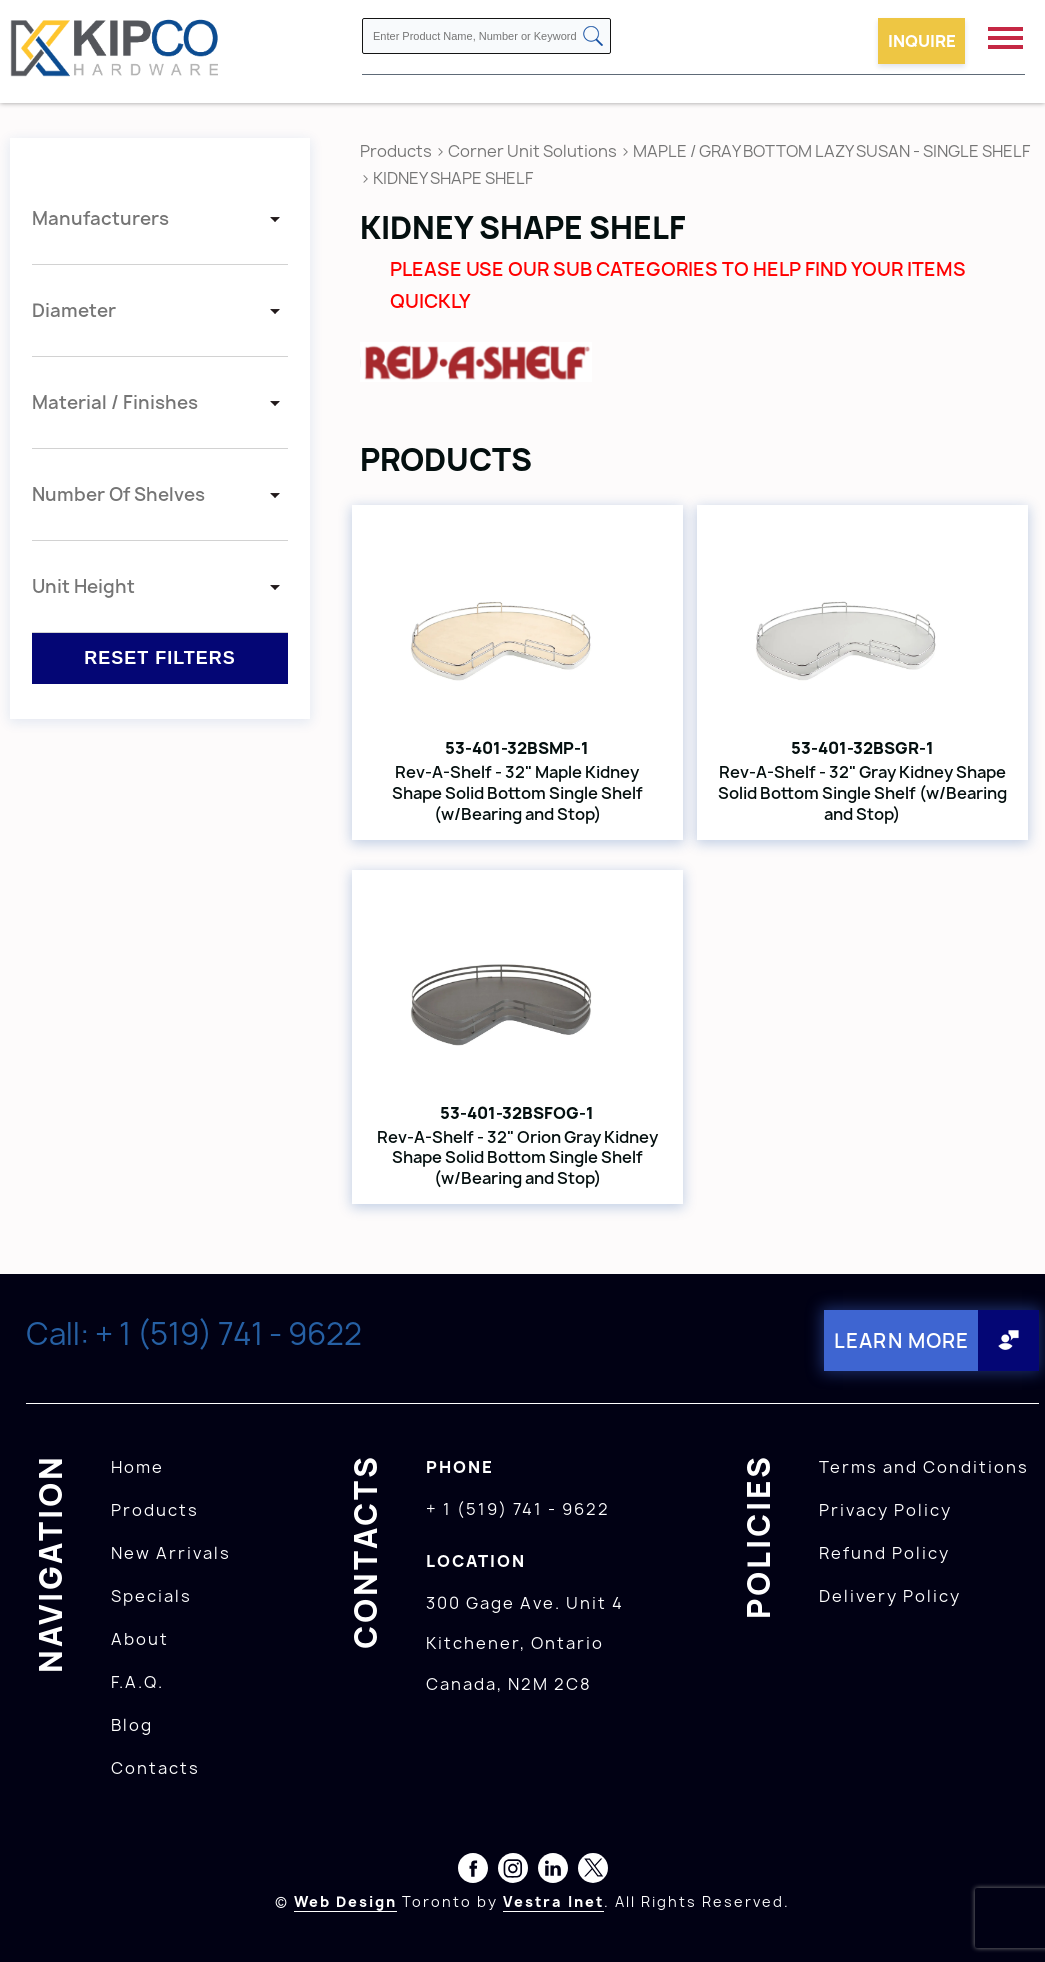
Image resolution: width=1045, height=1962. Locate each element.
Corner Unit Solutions (532, 151)
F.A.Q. (137, 1681)
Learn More (898, 1339)
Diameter (74, 310)
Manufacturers (100, 218)
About (140, 1638)
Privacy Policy (885, 1509)
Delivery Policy (890, 1595)
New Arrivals (171, 1552)
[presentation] (1007, 1918)
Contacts (155, 1767)
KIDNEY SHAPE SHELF (453, 178)
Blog (132, 1724)
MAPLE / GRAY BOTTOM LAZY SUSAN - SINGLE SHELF (831, 151)
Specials (151, 1595)
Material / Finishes (115, 402)
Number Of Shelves (118, 494)
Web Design (345, 1900)
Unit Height (83, 586)
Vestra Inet (553, 1900)
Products (396, 151)
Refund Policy (884, 1552)
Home (137, 1466)
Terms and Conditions (924, 1466)
